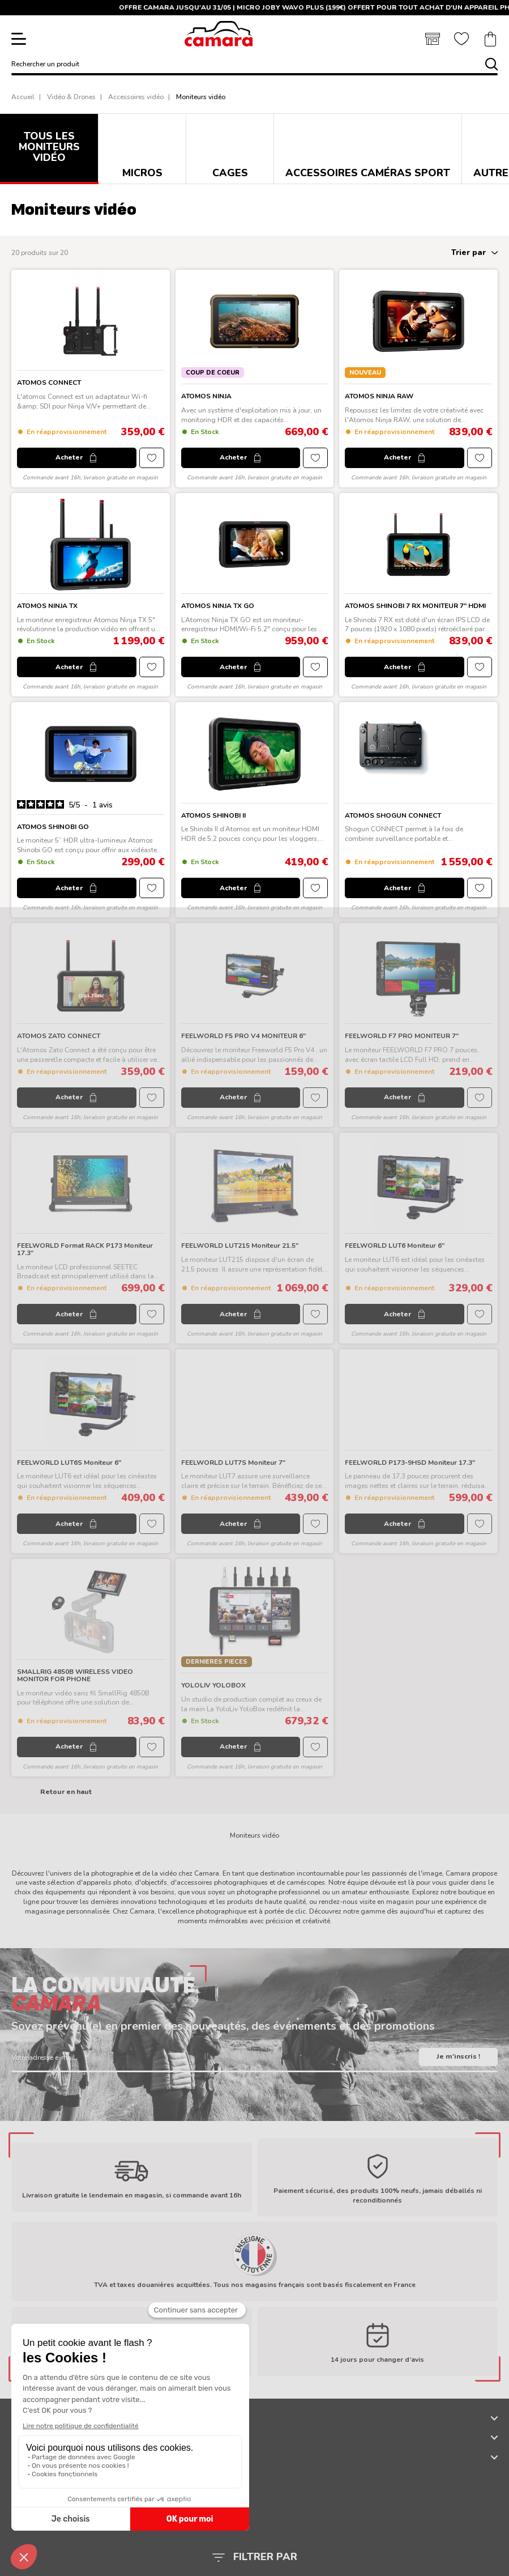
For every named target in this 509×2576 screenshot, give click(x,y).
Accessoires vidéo (136, 96)
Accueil (23, 96)
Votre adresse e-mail (43, 2057)
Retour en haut (66, 1791)
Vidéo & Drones (71, 96)
